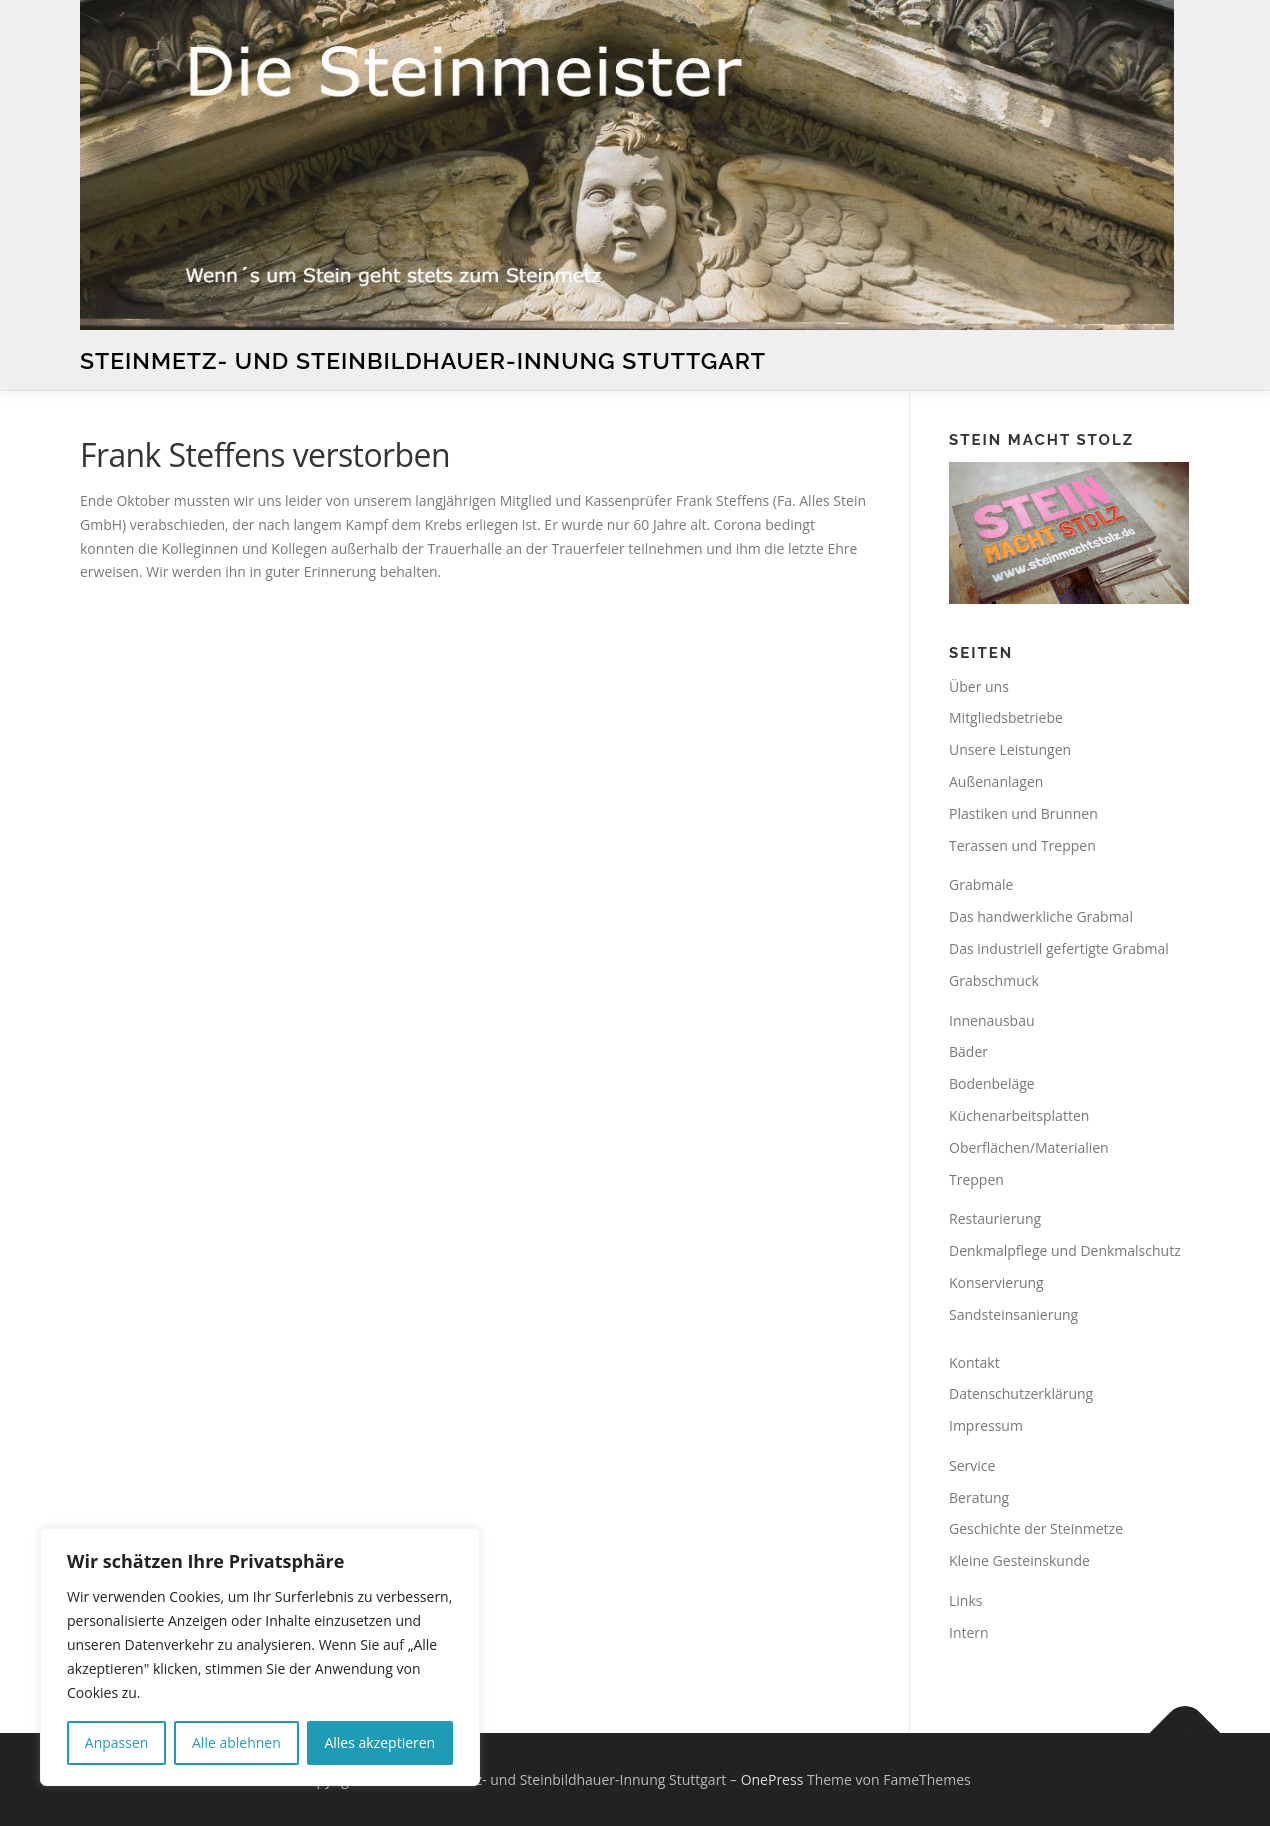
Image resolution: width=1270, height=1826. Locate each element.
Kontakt (974, 1362)
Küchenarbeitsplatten (1019, 1115)
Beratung (979, 1497)
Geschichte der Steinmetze (1036, 1528)
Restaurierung (995, 1218)
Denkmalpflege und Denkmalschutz (1065, 1250)
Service (972, 1465)
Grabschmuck (994, 980)
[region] (260, 1657)
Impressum (986, 1425)
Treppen (976, 1179)
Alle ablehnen (236, 1742)
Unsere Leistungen (1010, 749)
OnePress (772, 1779)
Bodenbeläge (992, 1083)
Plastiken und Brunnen (1023, 813)
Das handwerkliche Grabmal (1041, 916)
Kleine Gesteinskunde (1019, 1560)
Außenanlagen (996, 781)
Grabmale (981, 884)
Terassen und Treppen (1022, 845)
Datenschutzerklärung (1021, 1393)
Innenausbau (992, 1020)
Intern (969, 1632)
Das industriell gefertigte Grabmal (1059, 948)
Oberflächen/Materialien (1029, 1147)
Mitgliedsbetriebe (1006, 717)
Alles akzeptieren (379, 1742)
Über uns (979, 686)
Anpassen (117, 1742)
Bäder (968, 1051)
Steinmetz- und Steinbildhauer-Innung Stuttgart (423, 360)
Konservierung (996, 1282)
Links (965, 1600)
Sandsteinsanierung (1013, 1314)
